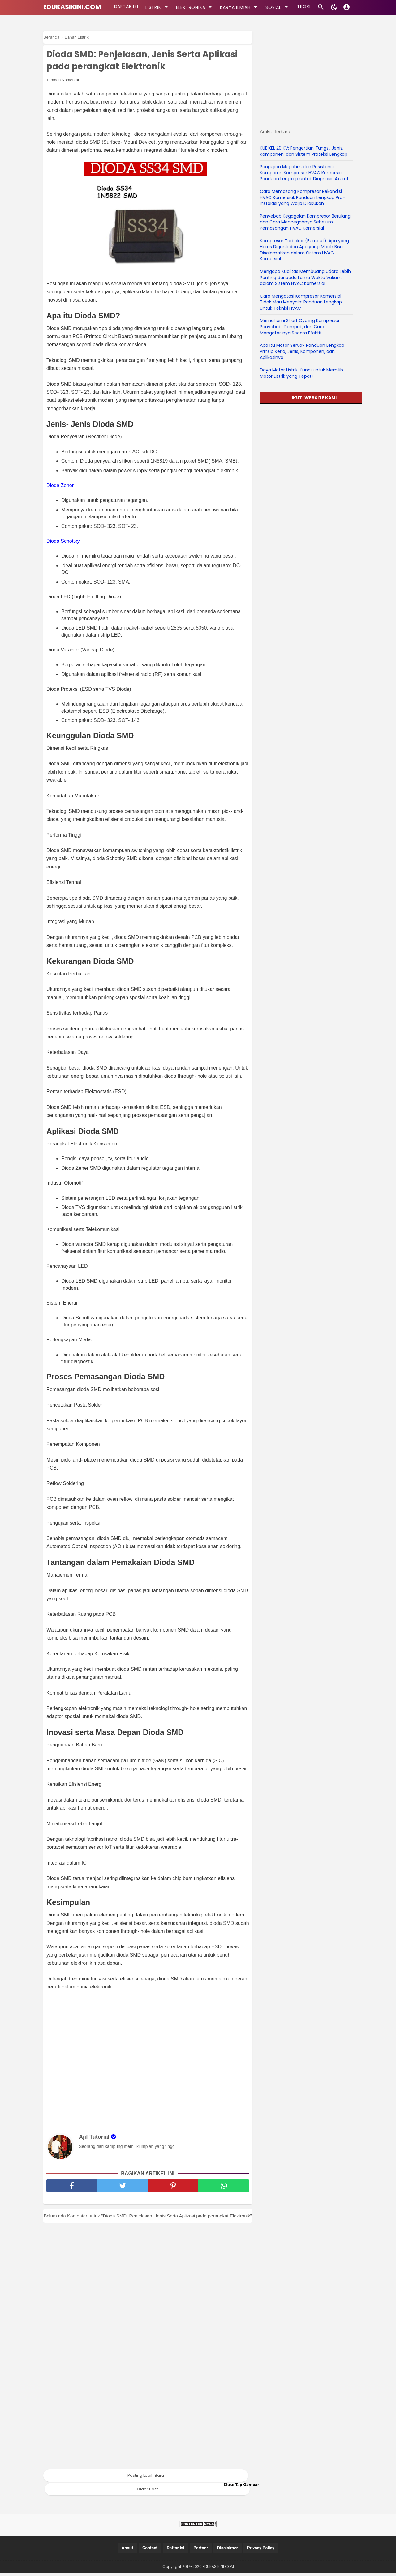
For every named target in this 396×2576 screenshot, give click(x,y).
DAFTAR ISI (125, 7)
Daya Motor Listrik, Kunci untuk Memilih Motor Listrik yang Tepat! (301, 373)
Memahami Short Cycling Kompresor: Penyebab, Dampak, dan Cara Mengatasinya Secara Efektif (300, 326)
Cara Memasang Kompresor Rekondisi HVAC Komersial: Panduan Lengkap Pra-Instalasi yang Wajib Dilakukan (302, 197)
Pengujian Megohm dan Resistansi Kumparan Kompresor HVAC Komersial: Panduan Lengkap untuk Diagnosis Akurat (304, 172)
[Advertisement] (150, 2064)
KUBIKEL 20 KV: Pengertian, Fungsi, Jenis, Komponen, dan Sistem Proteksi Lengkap (303, 151)
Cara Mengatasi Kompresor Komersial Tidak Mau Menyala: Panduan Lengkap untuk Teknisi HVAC (301, 302)
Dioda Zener (60, 487)
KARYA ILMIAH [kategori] (237, 7)
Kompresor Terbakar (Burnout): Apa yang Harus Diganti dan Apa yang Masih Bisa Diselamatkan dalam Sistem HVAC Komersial (304, 250)
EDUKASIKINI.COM (72, 6)
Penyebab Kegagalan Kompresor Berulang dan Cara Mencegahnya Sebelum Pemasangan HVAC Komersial (305, 222)
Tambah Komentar (62, 82)
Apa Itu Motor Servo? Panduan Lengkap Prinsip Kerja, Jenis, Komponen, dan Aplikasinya (302, 351)
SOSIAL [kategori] (275, 7)
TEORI (300, 7)
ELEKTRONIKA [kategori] (193, 7)
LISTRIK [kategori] (155, 7)
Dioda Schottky (63, 543)
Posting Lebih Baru (145, 2479)
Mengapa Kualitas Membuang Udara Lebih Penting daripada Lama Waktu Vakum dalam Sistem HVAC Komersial (305, 277)
